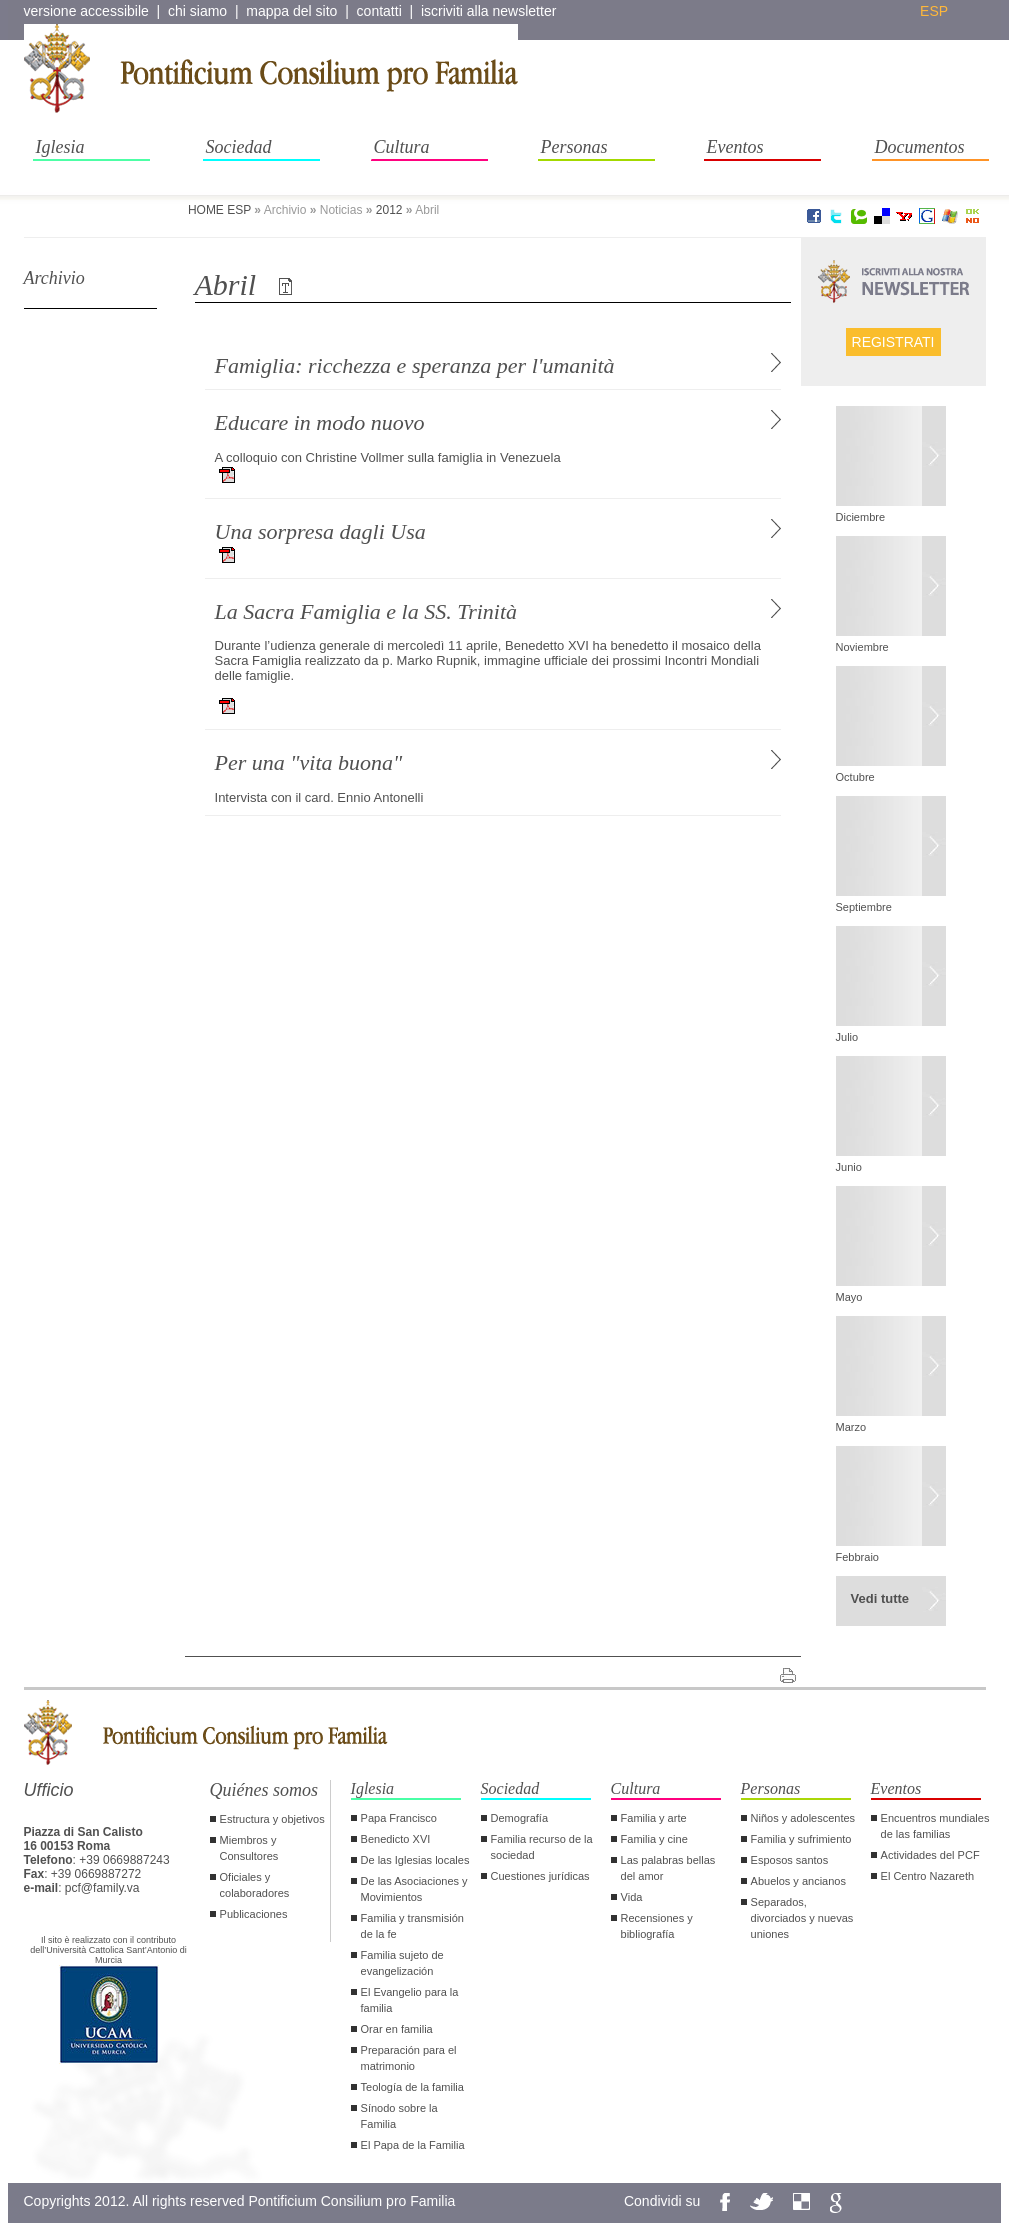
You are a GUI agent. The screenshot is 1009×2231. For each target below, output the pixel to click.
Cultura (402, 147)
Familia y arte (654, 1818)
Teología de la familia (412, 2087)
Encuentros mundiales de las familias (935, 1826)
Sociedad (239, 147)
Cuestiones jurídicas (540, 1876)
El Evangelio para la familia (410, 2000)
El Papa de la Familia (413, 2145)
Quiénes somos (264, 1790)
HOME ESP (219, 210)
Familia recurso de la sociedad (542, 1847)
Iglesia (60, 147)
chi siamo (197, 11)
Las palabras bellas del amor (668, 1868)
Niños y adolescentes (803, 1818)
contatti (379, 11)
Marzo (851, 1427)
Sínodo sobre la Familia (399, 2116)
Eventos (735, 147)
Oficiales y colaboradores (255, 1885)
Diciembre (861, 517)
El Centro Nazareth (928, 1876)
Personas (574, 147)
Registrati (893, 342)
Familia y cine (654, 1839)
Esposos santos (790, 1860)
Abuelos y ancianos (798, 1881)
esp (934, 11)
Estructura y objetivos (272, 1819)
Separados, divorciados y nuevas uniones (802, 1918)
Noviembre (862, 647)
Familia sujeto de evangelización (402, 1963)
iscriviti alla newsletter (488, 11)
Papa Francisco (399, 1818)
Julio (847, 1037)
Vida (632, 1897)
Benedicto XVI (396, 1839)
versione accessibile (86, 11)
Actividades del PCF (930, 1855)
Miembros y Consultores (249, 1848)
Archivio (54, 278)
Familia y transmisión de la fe (412, 1926)
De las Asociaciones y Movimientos (414, 1889)
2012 (389, 210)
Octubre (855, 777)
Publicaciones (254, 1914)
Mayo (849, 1297)
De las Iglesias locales (415, 1860)
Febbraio (857, 1557)
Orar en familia (397, 2029)
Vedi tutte (880, 1598)
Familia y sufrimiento (801, 1839)
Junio (849, 1167)
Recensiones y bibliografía (657, 1926)
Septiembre (864, 907)
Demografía (519, 1818)
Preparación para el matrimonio (409, 2058)
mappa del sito (291, 11)
